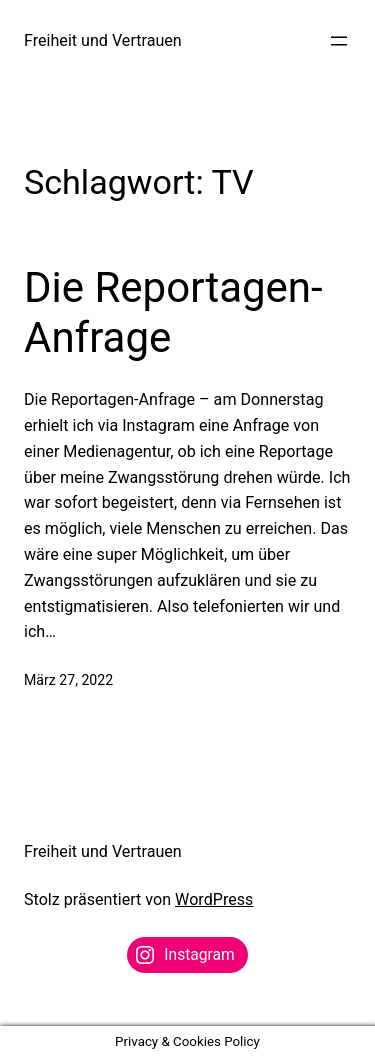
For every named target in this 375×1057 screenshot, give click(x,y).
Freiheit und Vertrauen (103, 40)
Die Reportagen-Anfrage (173, 312)
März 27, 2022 (68, 680)
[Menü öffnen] (339, 41)
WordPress (214, 899)
